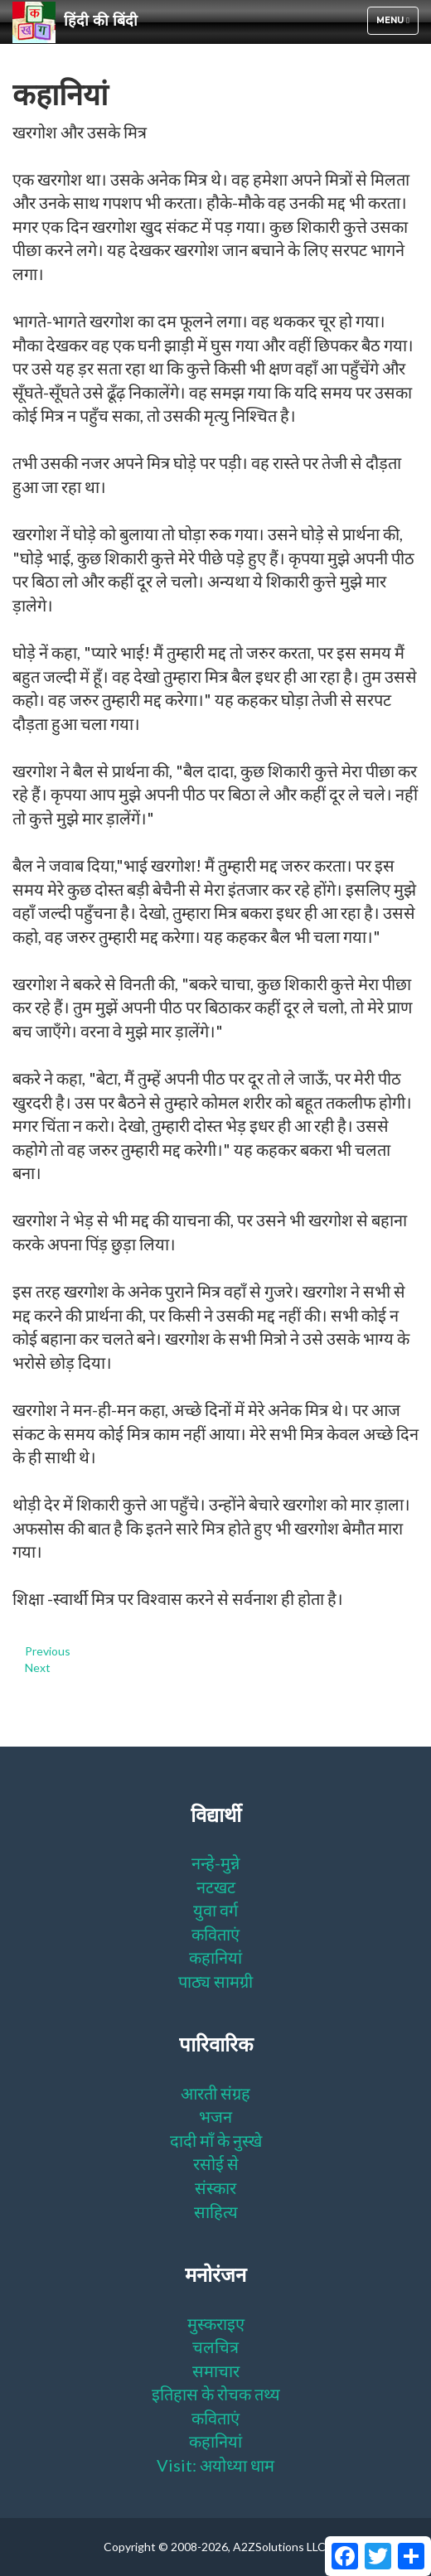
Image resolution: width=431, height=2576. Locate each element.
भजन (215, 2116)
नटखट (215, 1887)
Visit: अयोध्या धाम (215, 2465)
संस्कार (215, 2187)
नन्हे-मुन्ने (215, 1863)
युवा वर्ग (215, 1910)
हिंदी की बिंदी (75, 21)
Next (38, 1667)
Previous (47, 1651)
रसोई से (216, 2163)
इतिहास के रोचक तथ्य (216, 2394)
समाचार (216, 2370)
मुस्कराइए (216, 2323)
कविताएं (215, 1934)
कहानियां (215, 1957)
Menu (397, 24)
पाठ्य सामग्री (215, 1981)
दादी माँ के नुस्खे (216, 2140)
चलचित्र (215, 2346)
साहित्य (216, 2211)
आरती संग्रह (215, 2093)
